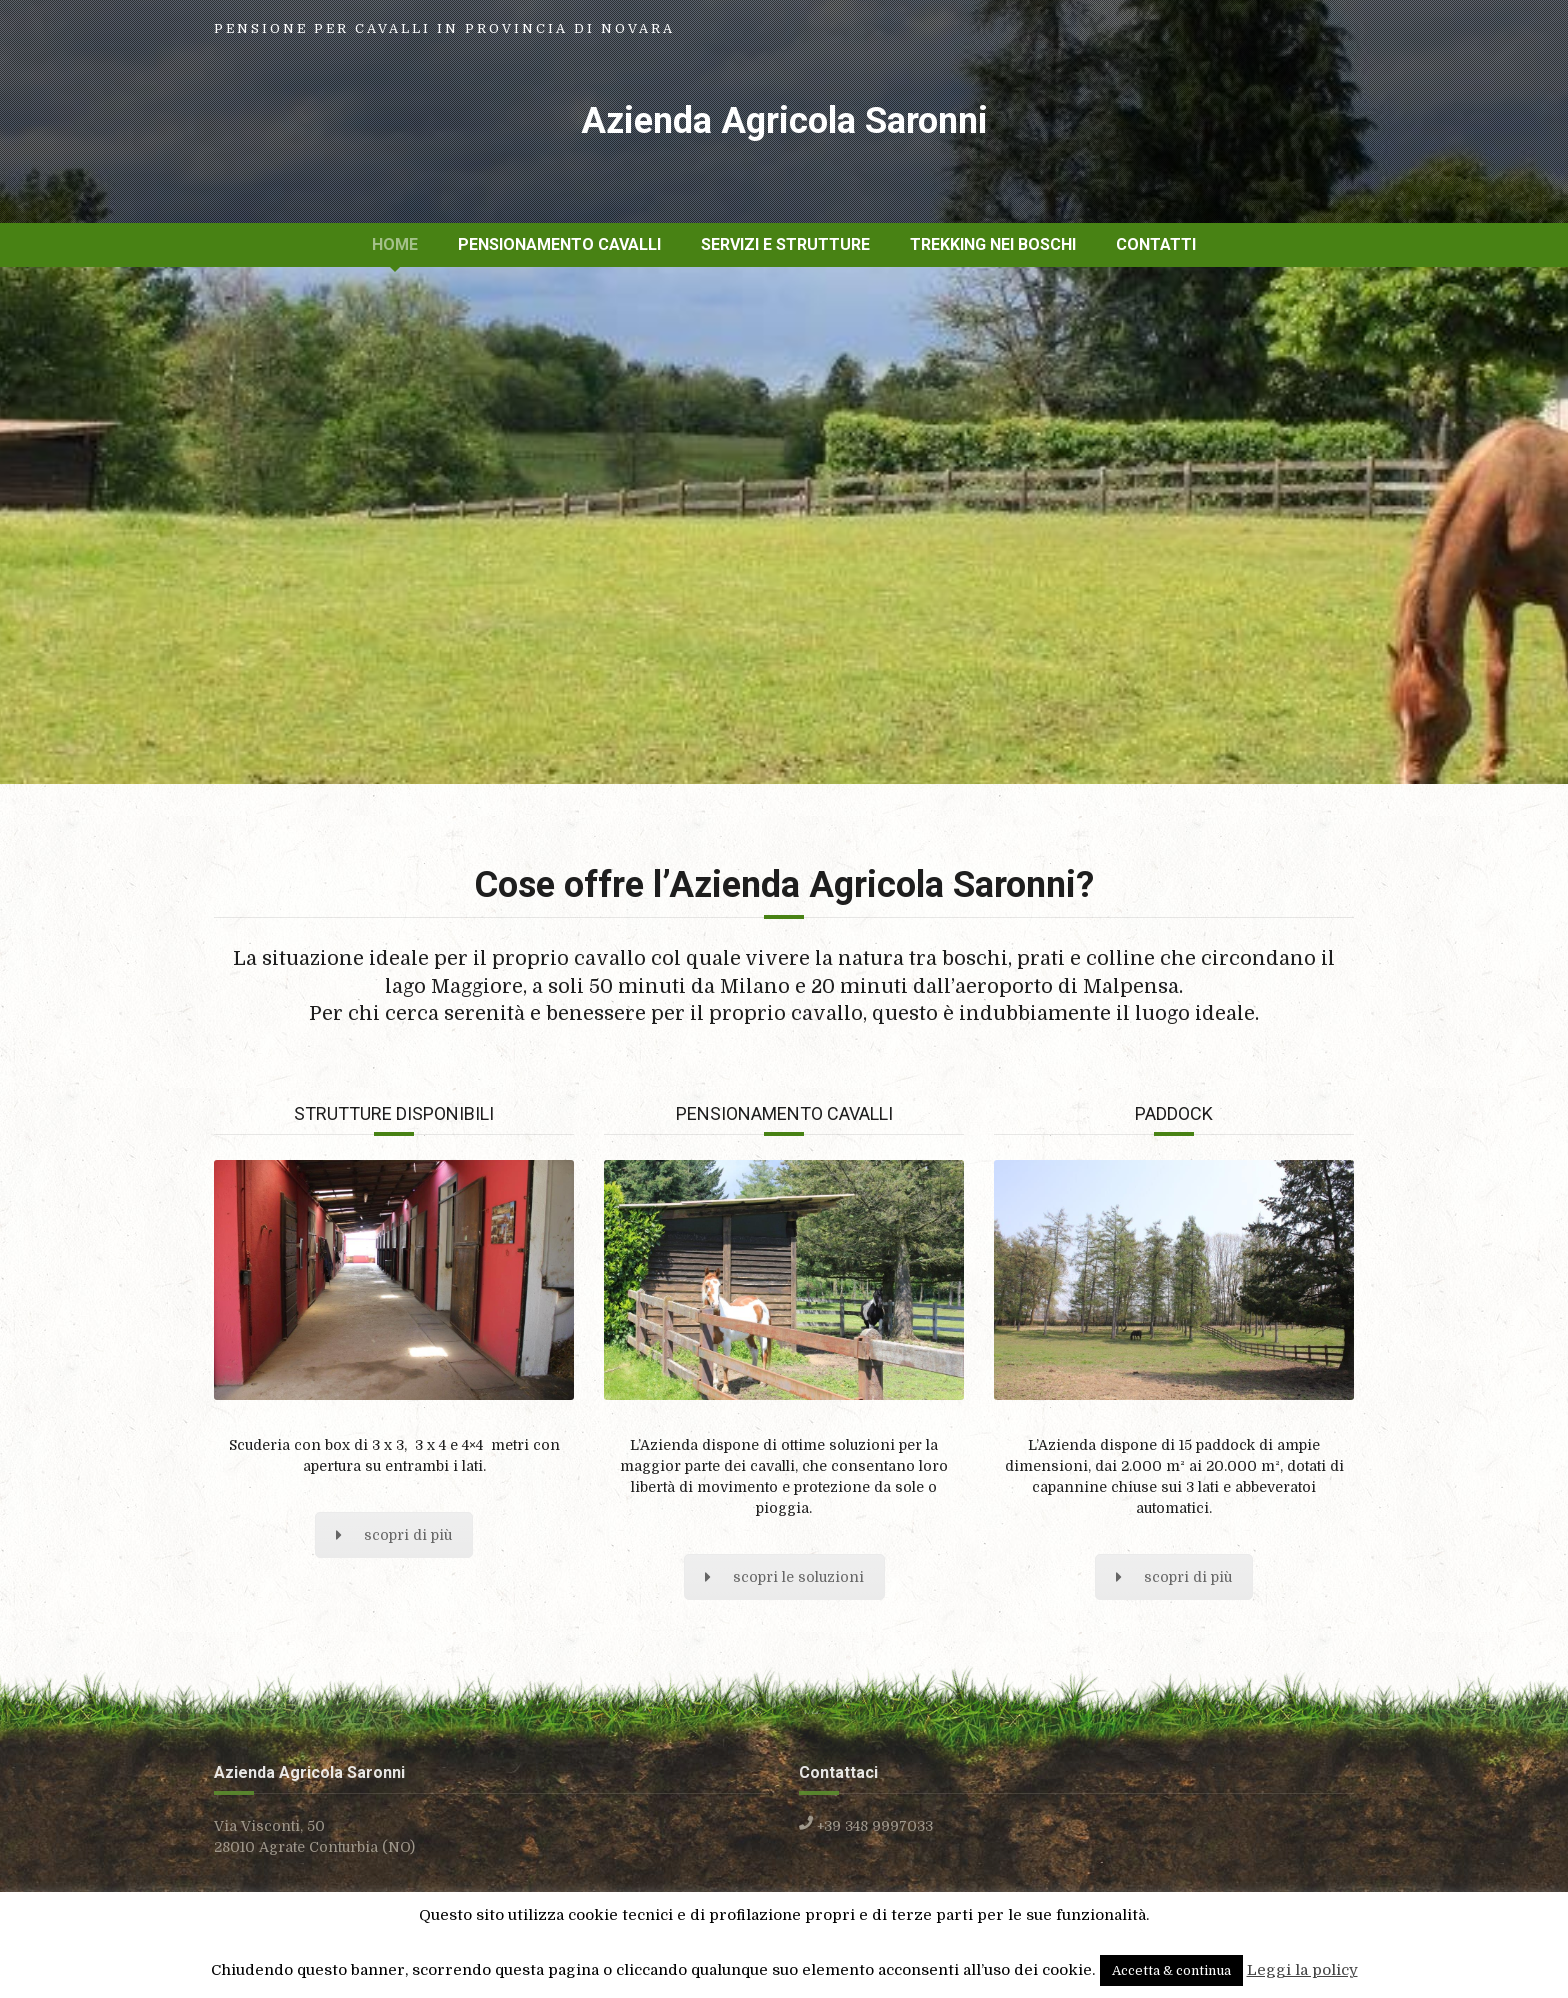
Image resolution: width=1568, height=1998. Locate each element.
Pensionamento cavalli (559, 244)
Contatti (1156, 244)
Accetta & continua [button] (1171, 1970)
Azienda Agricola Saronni (784, 121)
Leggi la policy (1302, 1970)
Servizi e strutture (785, 244)
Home (395, 244)
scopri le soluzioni (784, 1577)
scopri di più (394, 1535)
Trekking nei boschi (993, 244)
